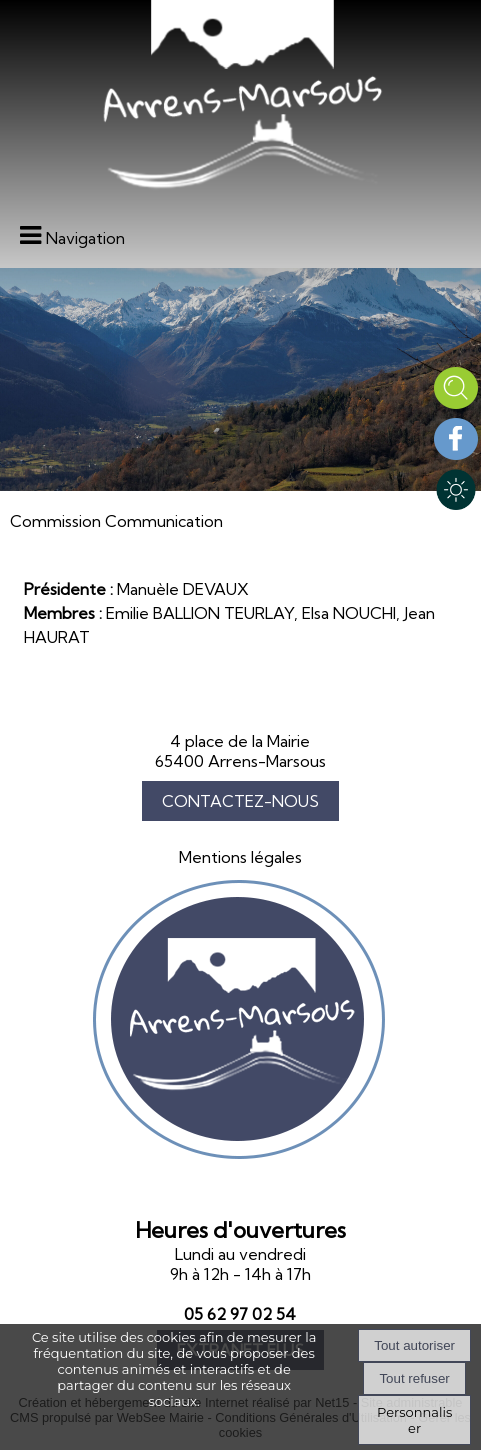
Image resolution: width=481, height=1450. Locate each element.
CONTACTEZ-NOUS (240, 801)
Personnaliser (414, 1420)
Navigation (85, 238)
